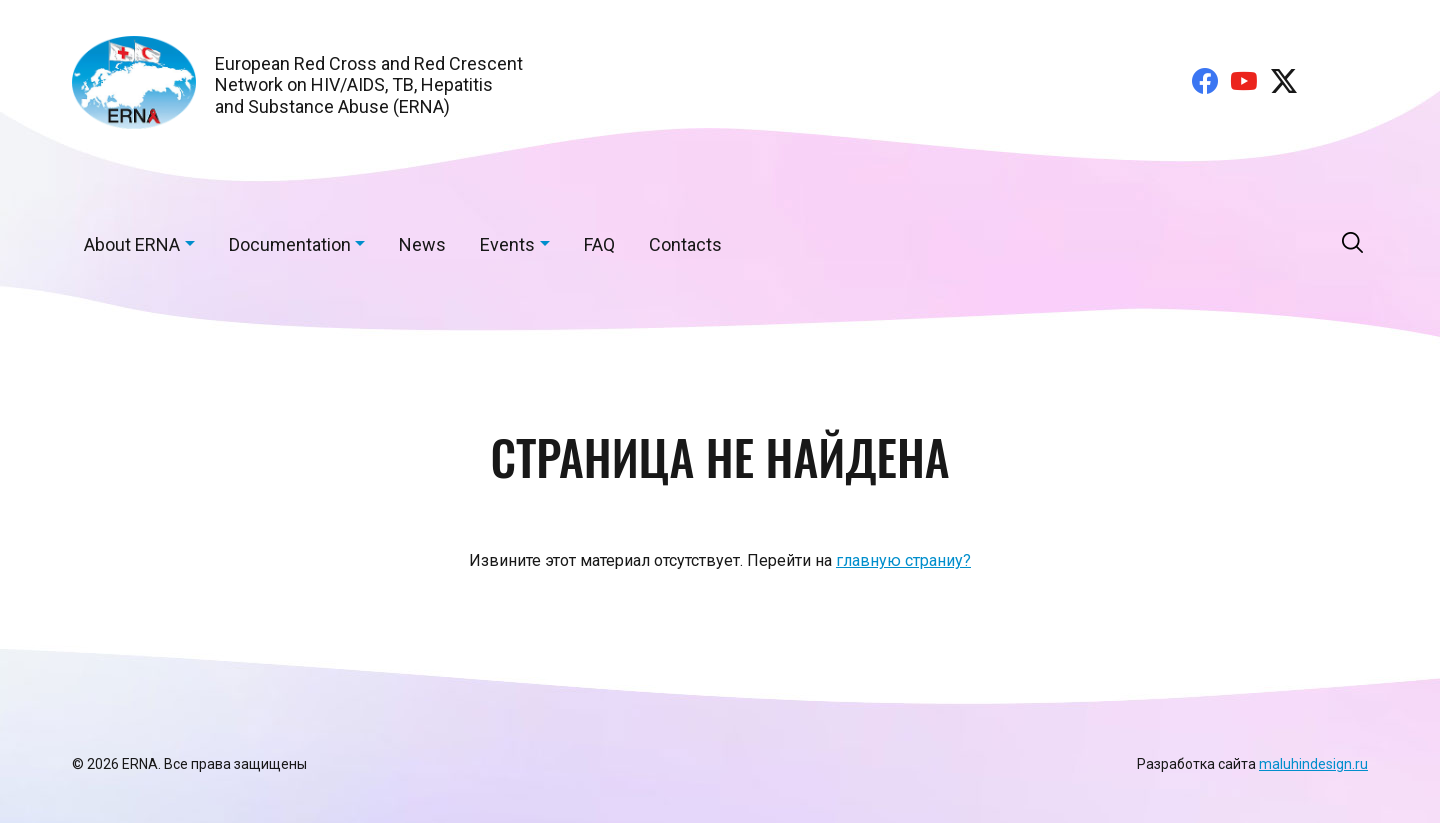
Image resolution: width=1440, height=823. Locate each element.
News (422, 244)
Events (507, 244)
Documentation (290, 244)
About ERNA (132, 244)
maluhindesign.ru (1313, 764)
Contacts (685, 244)
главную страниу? (903, 560)
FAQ (599, 244)
